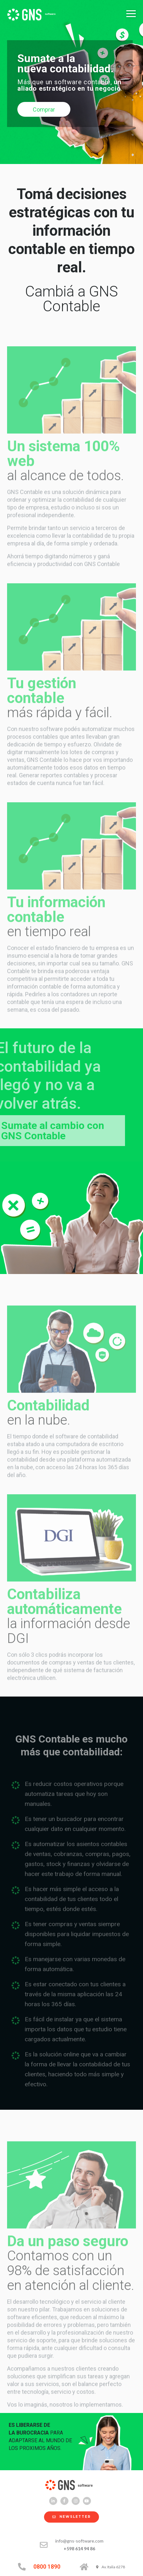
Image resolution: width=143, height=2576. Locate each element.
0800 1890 (46, 2566)
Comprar (44, 109)
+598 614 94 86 (79, 2548)
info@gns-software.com (79, 2541)
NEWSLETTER (68, 2517)
